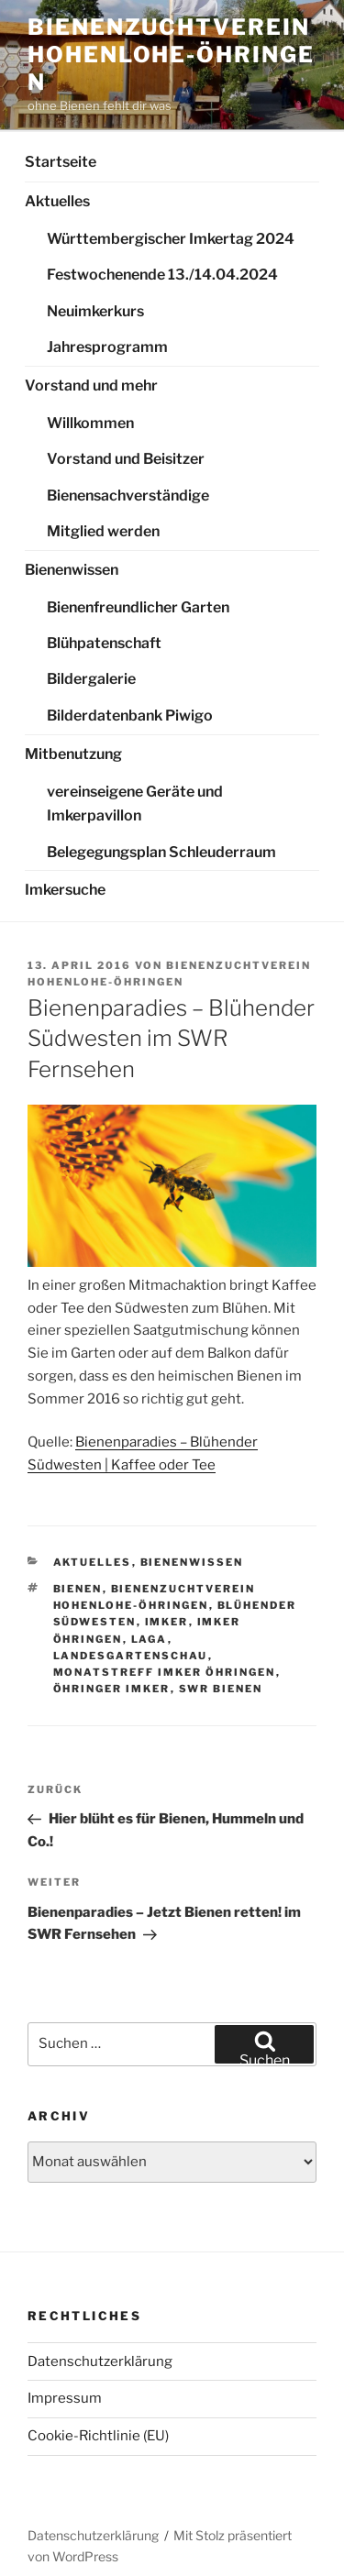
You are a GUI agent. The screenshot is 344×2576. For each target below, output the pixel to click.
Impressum (65, 2398)
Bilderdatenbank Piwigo (130, 715)
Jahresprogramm (107, 347)
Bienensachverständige (128, 495)
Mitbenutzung (73, 754)
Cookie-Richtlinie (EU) (98, 2435)
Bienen (78, 1588)
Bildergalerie (91, 679)
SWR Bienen (221, 1688)
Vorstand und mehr (91, 385)
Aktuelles (57, 201)
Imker (167, 1621)
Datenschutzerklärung (100, 2361)
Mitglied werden (103, 531)
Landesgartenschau (130, 1655)
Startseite (60, 162)
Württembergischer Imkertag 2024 (170, 239)
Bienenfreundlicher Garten (138, 607)
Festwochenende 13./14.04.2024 (162, 274)
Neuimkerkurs (95, 311)
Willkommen (90, 423)
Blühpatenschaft (104, 643)
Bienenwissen (71, 569)
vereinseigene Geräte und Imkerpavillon (135, 804)
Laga (149, 1639)
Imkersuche (65, 889)
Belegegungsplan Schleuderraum (161, 852)
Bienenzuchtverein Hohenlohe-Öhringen (171, 54)
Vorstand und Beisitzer (126, 459)
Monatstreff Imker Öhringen (164, 1672)
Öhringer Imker (112, 1688)
